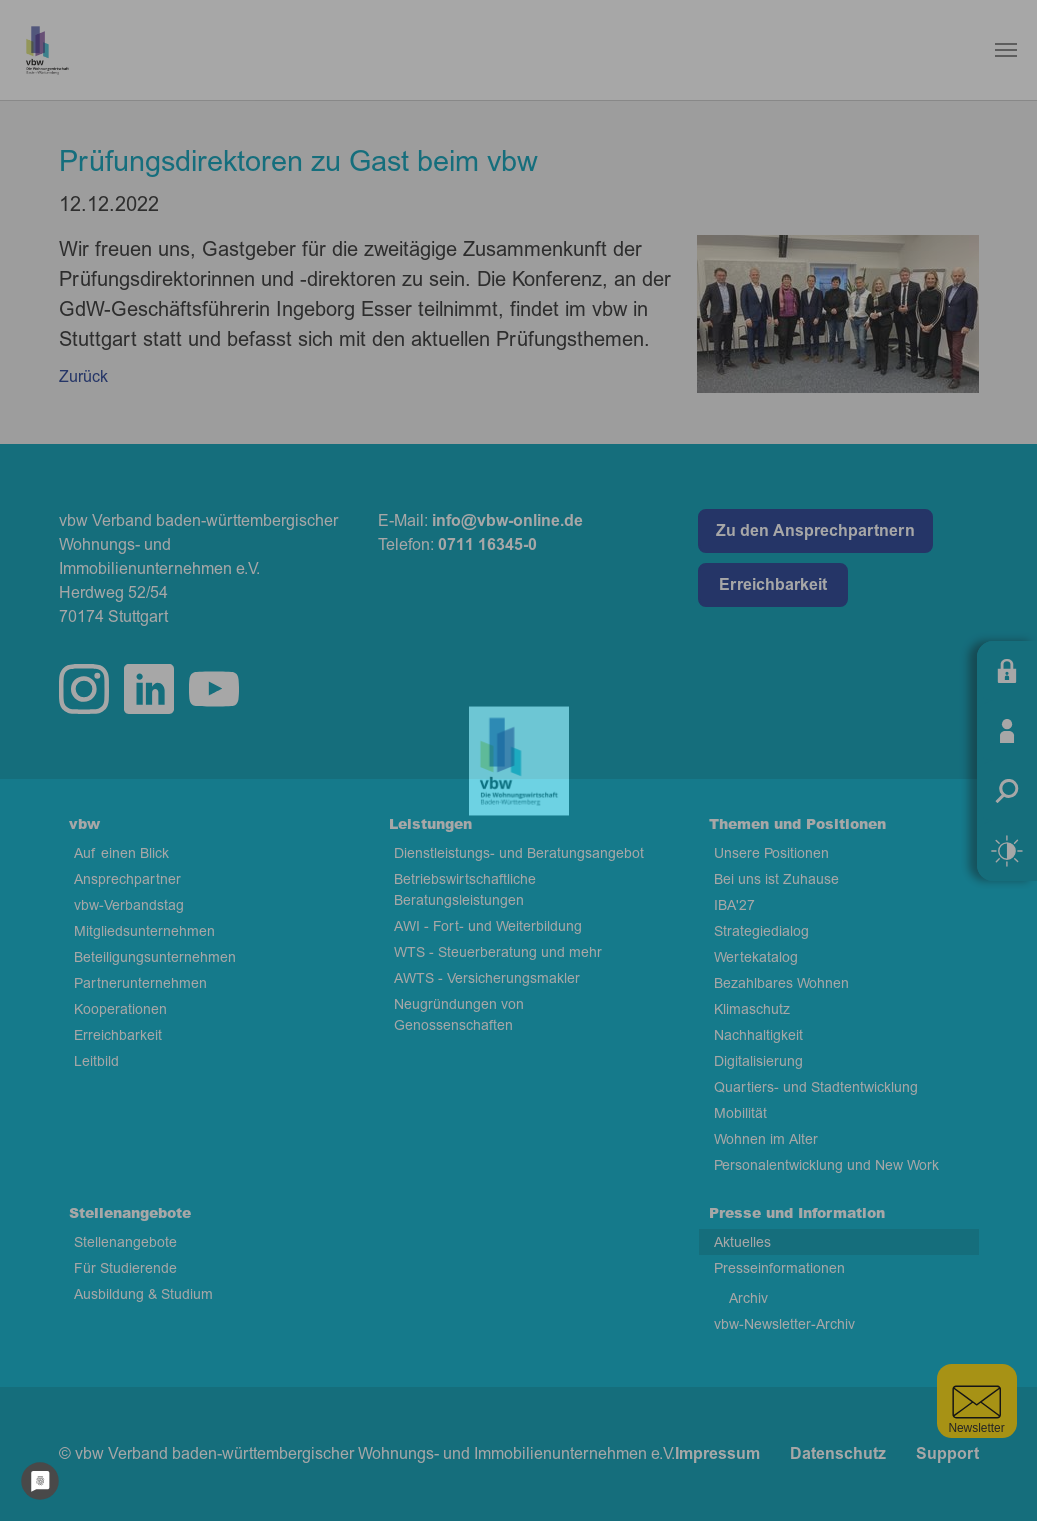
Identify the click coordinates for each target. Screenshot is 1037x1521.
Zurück (83, 377)
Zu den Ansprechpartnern (815, 531)
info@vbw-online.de (507, 521)
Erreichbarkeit (773, 585)
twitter (214, 689)
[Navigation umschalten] (1006, 50)
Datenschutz (838, 1454)
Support (947, 1454)
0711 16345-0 (487, 545)
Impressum (717, 1454)
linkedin (149, 689)
